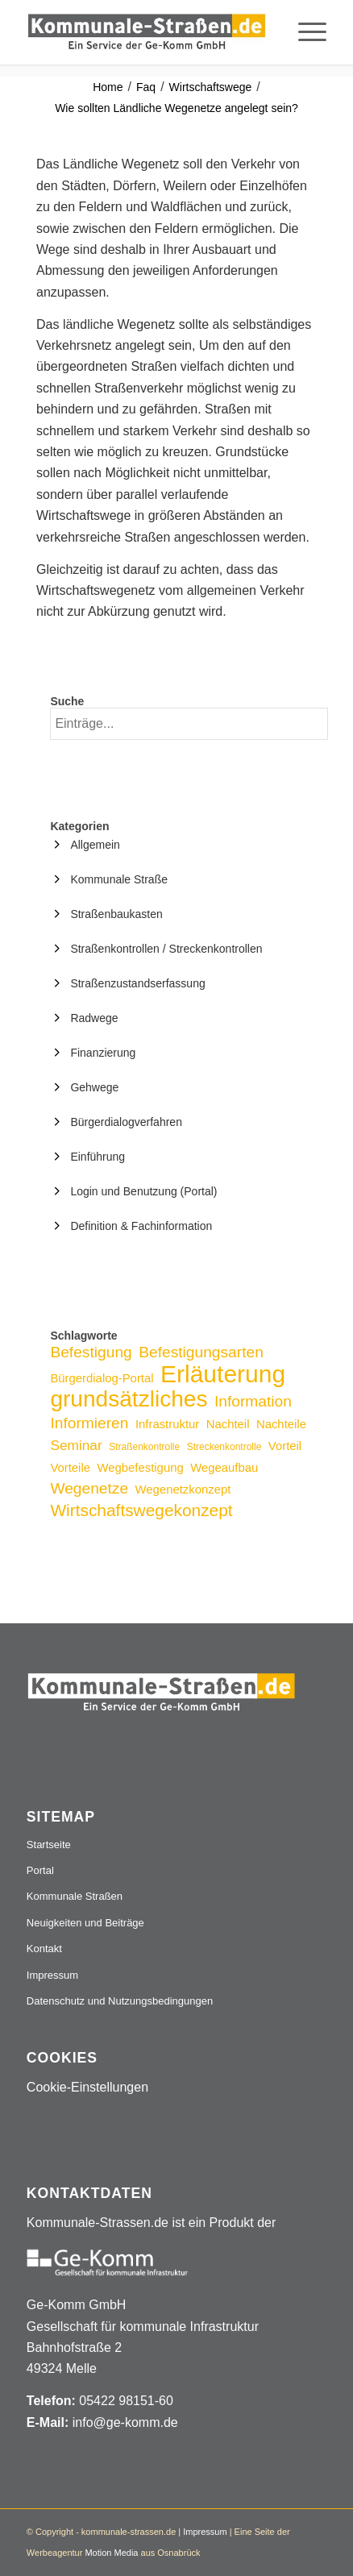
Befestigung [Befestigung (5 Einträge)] (90, 1352)
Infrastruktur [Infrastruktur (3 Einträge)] (167, 1424)
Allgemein (94, 844)
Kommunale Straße (119, 879)
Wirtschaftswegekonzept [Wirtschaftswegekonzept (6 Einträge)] (141, 1510)
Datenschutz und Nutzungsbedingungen (120, 2001)
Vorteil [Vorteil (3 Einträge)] (284, 1446)
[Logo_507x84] (147, 32)
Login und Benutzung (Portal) (143, 1191)
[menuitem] (304, 32)
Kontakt (44, 1948)
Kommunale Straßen (75, 1896)
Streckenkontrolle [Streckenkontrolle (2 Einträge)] (224, 1446)
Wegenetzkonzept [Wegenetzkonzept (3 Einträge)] (183, 1489)
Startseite (49, 1845)
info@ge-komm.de (125, 2422)
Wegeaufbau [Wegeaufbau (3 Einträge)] (224, 1467)
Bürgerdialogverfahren (126, 1122)
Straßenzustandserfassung (137, 983)
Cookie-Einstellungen (87, 2087)
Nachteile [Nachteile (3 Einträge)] (281, 1424)
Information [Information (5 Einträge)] (253, 1401)
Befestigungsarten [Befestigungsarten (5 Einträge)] (201, 1352)
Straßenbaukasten (116, 914)
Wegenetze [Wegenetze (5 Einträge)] (89, 1488)
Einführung (97, 1156)
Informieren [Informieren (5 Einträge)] (89, 1423)
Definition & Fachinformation (141, 1225)
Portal (40, 1870)
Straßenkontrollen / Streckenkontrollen (166, 948)
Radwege (94, 1018)
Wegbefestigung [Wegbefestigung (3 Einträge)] (140, 1467)
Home (108, 87)
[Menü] (304, 32)
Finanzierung (102, 1052)
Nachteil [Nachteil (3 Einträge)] (228, 1424)
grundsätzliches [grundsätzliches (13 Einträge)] (128, 1398)
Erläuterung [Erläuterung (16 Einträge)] (222, 1374)
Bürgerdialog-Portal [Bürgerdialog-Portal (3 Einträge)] (101, 1378)
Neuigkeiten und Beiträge (85, 1923)
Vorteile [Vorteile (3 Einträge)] (70, 1467)
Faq (146, 87)
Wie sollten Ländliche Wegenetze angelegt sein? (176, 108)
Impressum (52, 1975)
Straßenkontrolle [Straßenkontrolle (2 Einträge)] (144, 1446)
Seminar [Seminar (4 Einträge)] (76, 1445)
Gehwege (94, 1087)
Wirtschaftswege (210, 87)
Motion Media (111, 2552)
